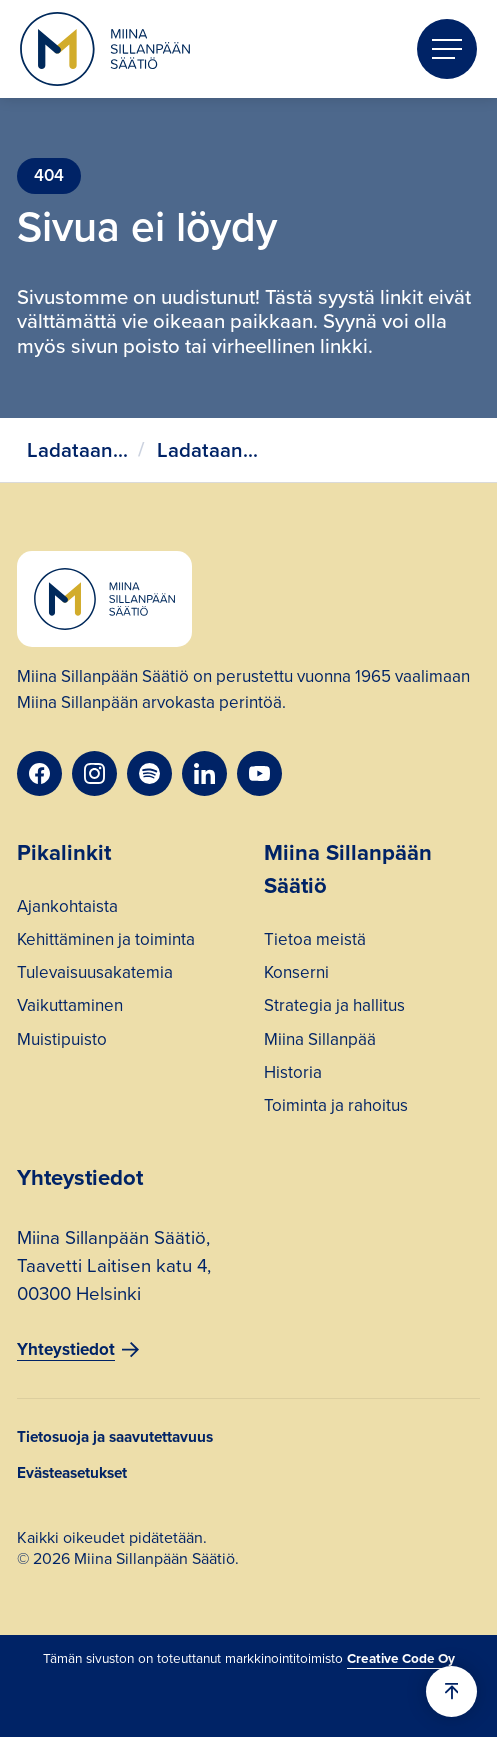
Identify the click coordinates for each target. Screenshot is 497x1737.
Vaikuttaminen (70, 1008)
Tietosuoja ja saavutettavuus (115, 1436)
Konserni (296, 975)
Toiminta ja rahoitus (336, 1108)
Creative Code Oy (401, 1658)
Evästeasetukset (72, 1472)
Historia (293, 1075)
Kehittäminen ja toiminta (106, 942)
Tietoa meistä (315, 942)
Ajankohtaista (67, 909)
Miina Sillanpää (320, 1042)
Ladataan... (77, 450)
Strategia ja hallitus (334, 1008)
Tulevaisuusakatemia (95, 975)
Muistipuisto (62, 1042)
